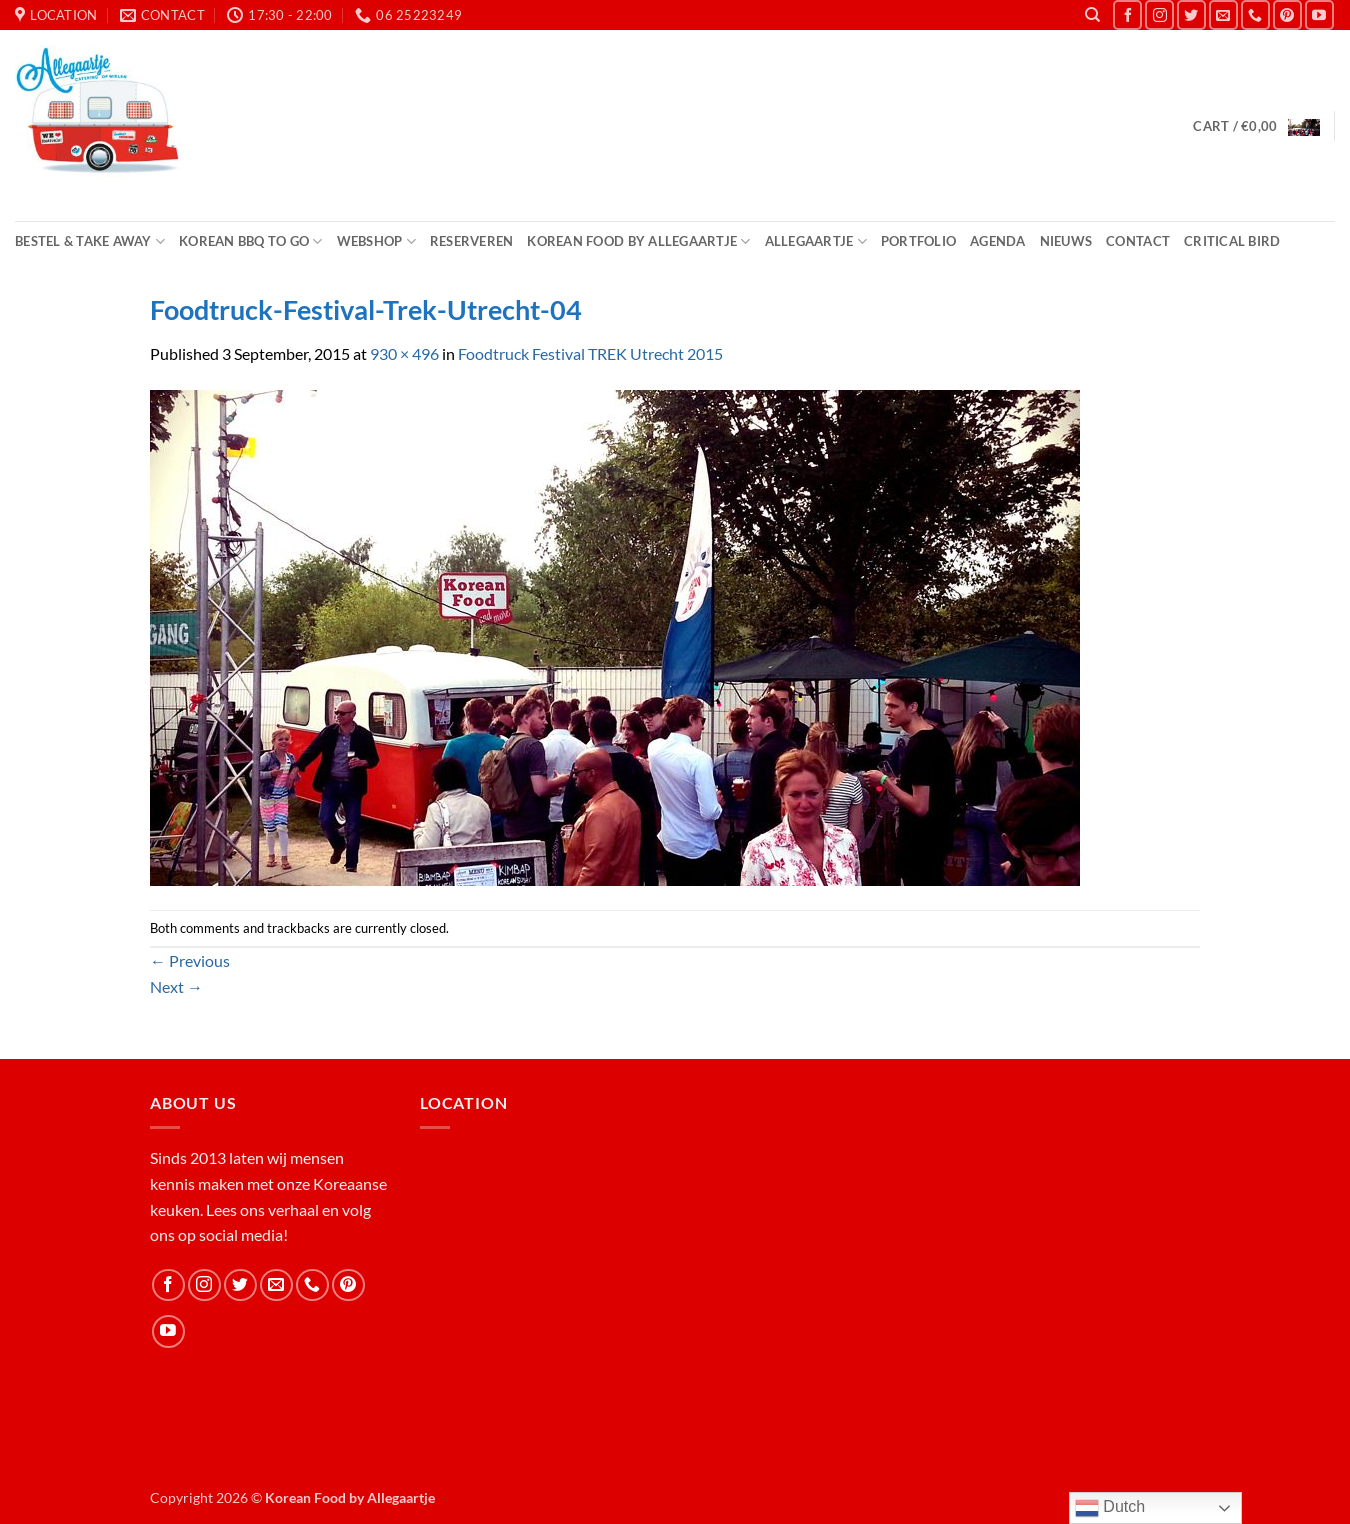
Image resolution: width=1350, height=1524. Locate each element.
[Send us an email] (1223, 14)
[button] (1256, 126)
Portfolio (918, 241)
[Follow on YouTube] (1319, 14)
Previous (190, 960)
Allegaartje (816, 241)
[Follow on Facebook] (1127, 14)
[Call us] (1255, 14)
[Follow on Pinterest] (1287, 14)
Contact (1138, 241)
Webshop (376, 241)
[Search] (1092, 15)
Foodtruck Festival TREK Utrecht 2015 (590, 353)
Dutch (1110, 1508)
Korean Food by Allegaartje (638, 241)
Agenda (998, 241)
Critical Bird (1232, 241)
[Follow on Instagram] (1159, 14)
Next (176, 986)
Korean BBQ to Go (251, 241)
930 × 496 (404, 353)
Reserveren (472, 241)
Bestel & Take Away (90, 241)
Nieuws (1066, 241)
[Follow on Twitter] (1191, 14)
